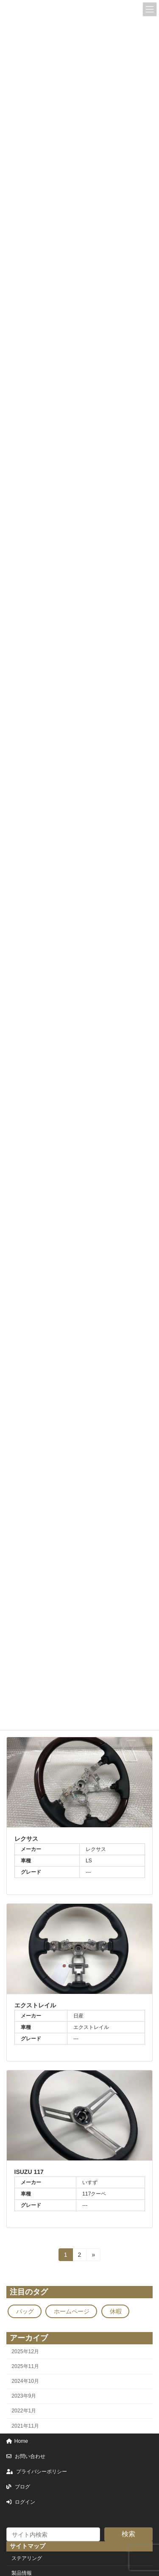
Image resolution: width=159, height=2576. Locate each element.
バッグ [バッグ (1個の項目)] (25, 2311)
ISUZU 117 (29, 2171)
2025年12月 (25, 2351)
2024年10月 (25, 2381)
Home (17, 2441)
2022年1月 (23, 2411)
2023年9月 (23, 2396)
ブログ (18, 2487)
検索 (128, 2534)
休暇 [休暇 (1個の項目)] (116, 2311)
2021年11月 (25, 2426)
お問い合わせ (25, 2456)
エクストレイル (35, 2005)
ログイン (20, 2502)
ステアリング (26, 2558)
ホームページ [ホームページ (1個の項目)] (71, 2311)
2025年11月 (25, 2366)
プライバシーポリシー (36, 2472)
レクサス (26, 1838)
